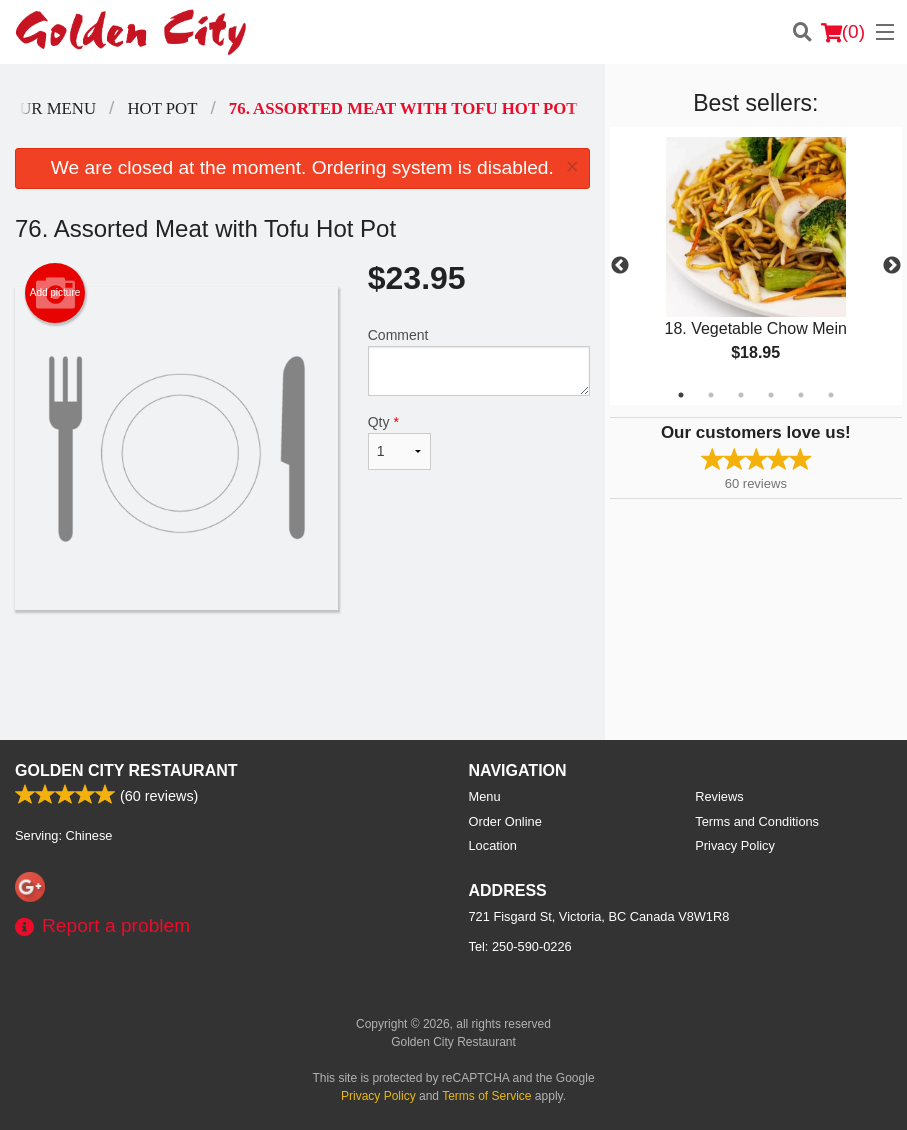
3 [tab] (741, 395)
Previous (620, 266)
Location (493, 845)
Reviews (719, 796)
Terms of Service (486, 1096)
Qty (399, 442)
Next (892, 266)
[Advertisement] (302, 675)
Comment (479, 361)
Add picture (55, 293)
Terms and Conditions (757, 821)
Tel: (520, 946)
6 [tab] (831, 395)
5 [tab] (801, 395)
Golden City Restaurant (126, 770)
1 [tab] (681, 395)
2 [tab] (711, 395)
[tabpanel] (756, 266)
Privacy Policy (735, 845)
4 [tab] (771, 395)
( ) (843, 32)
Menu (485, 796)
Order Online (505, 821)
